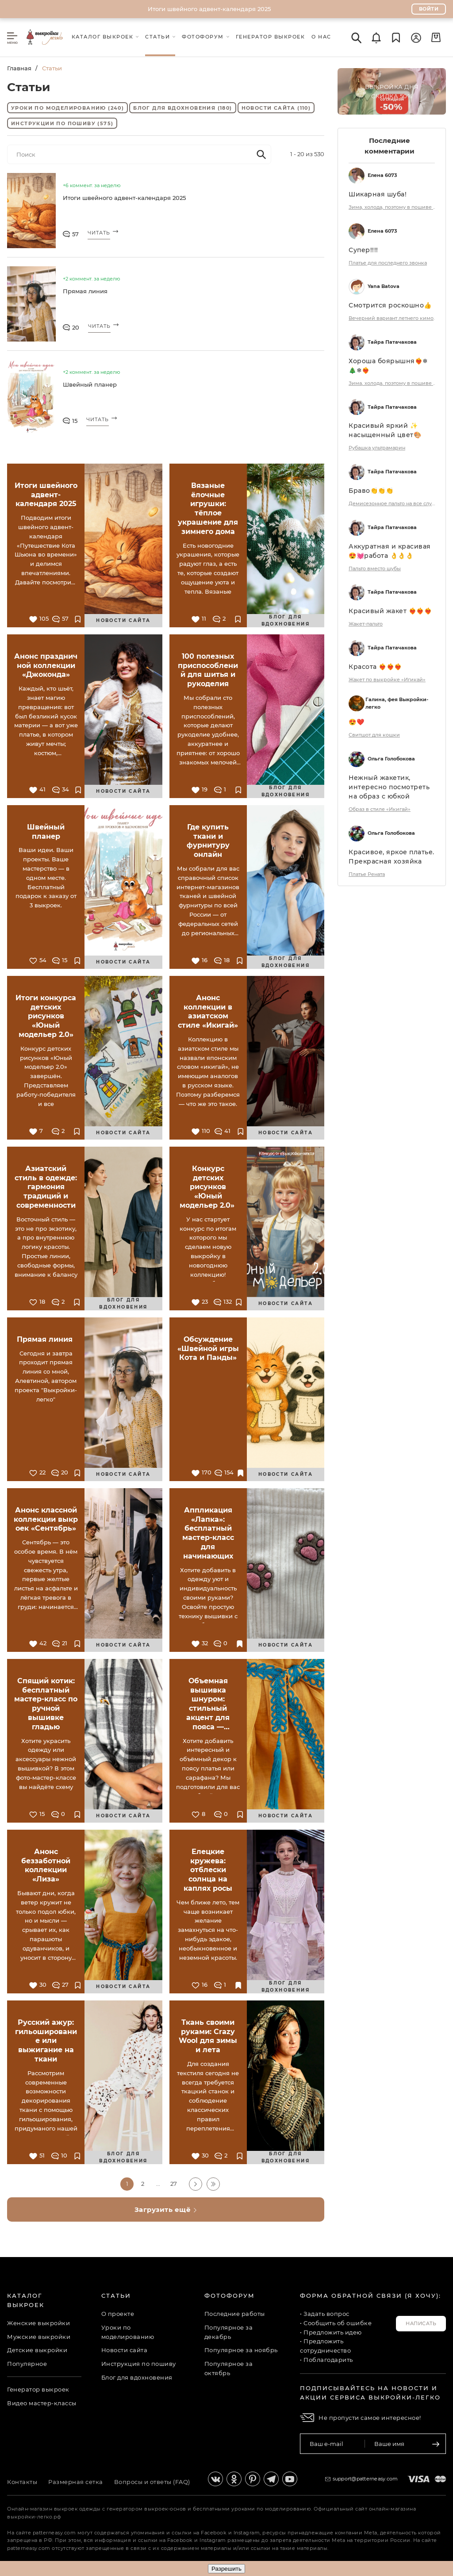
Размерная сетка (75, 2481)
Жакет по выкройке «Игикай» (387, 679)
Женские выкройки (38, 2322)
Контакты (22, 2481)
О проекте (117, 2313)
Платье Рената (367, 874)
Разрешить (226, 2568)
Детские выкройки (37, 2349)
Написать (421, 2323)
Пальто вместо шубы (375, 568)
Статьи (116, 2295)
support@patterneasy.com (365, 2479)
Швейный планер (90, 384)
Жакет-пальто (366, 624)
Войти (429, 9)
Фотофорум (229, 2295)
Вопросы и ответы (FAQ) (152, 2481)
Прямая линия (86, 291)
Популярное (27, 2363)
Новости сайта (276, 108)
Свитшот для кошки (374, 735)
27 (173, 2183)
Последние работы (234, 2313)
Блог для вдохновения (182, 108)
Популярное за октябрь (228, 2368)
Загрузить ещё (165, 2209)
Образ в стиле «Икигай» (380, 809)
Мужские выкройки (38, 2336)
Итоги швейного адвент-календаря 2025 (209, 8)
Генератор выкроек (38, 2389)
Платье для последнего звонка (388, 263)
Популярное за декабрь (228, 2332)
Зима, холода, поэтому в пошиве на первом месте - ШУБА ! (393, 207)
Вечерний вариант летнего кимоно (393, 318)
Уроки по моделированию (67, 108)
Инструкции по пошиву (62, 123)
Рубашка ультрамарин (377, 448)
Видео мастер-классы (42, 2403)
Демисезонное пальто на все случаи (393, 503)
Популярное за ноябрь (241, 2349)
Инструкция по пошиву (138, 2363)
